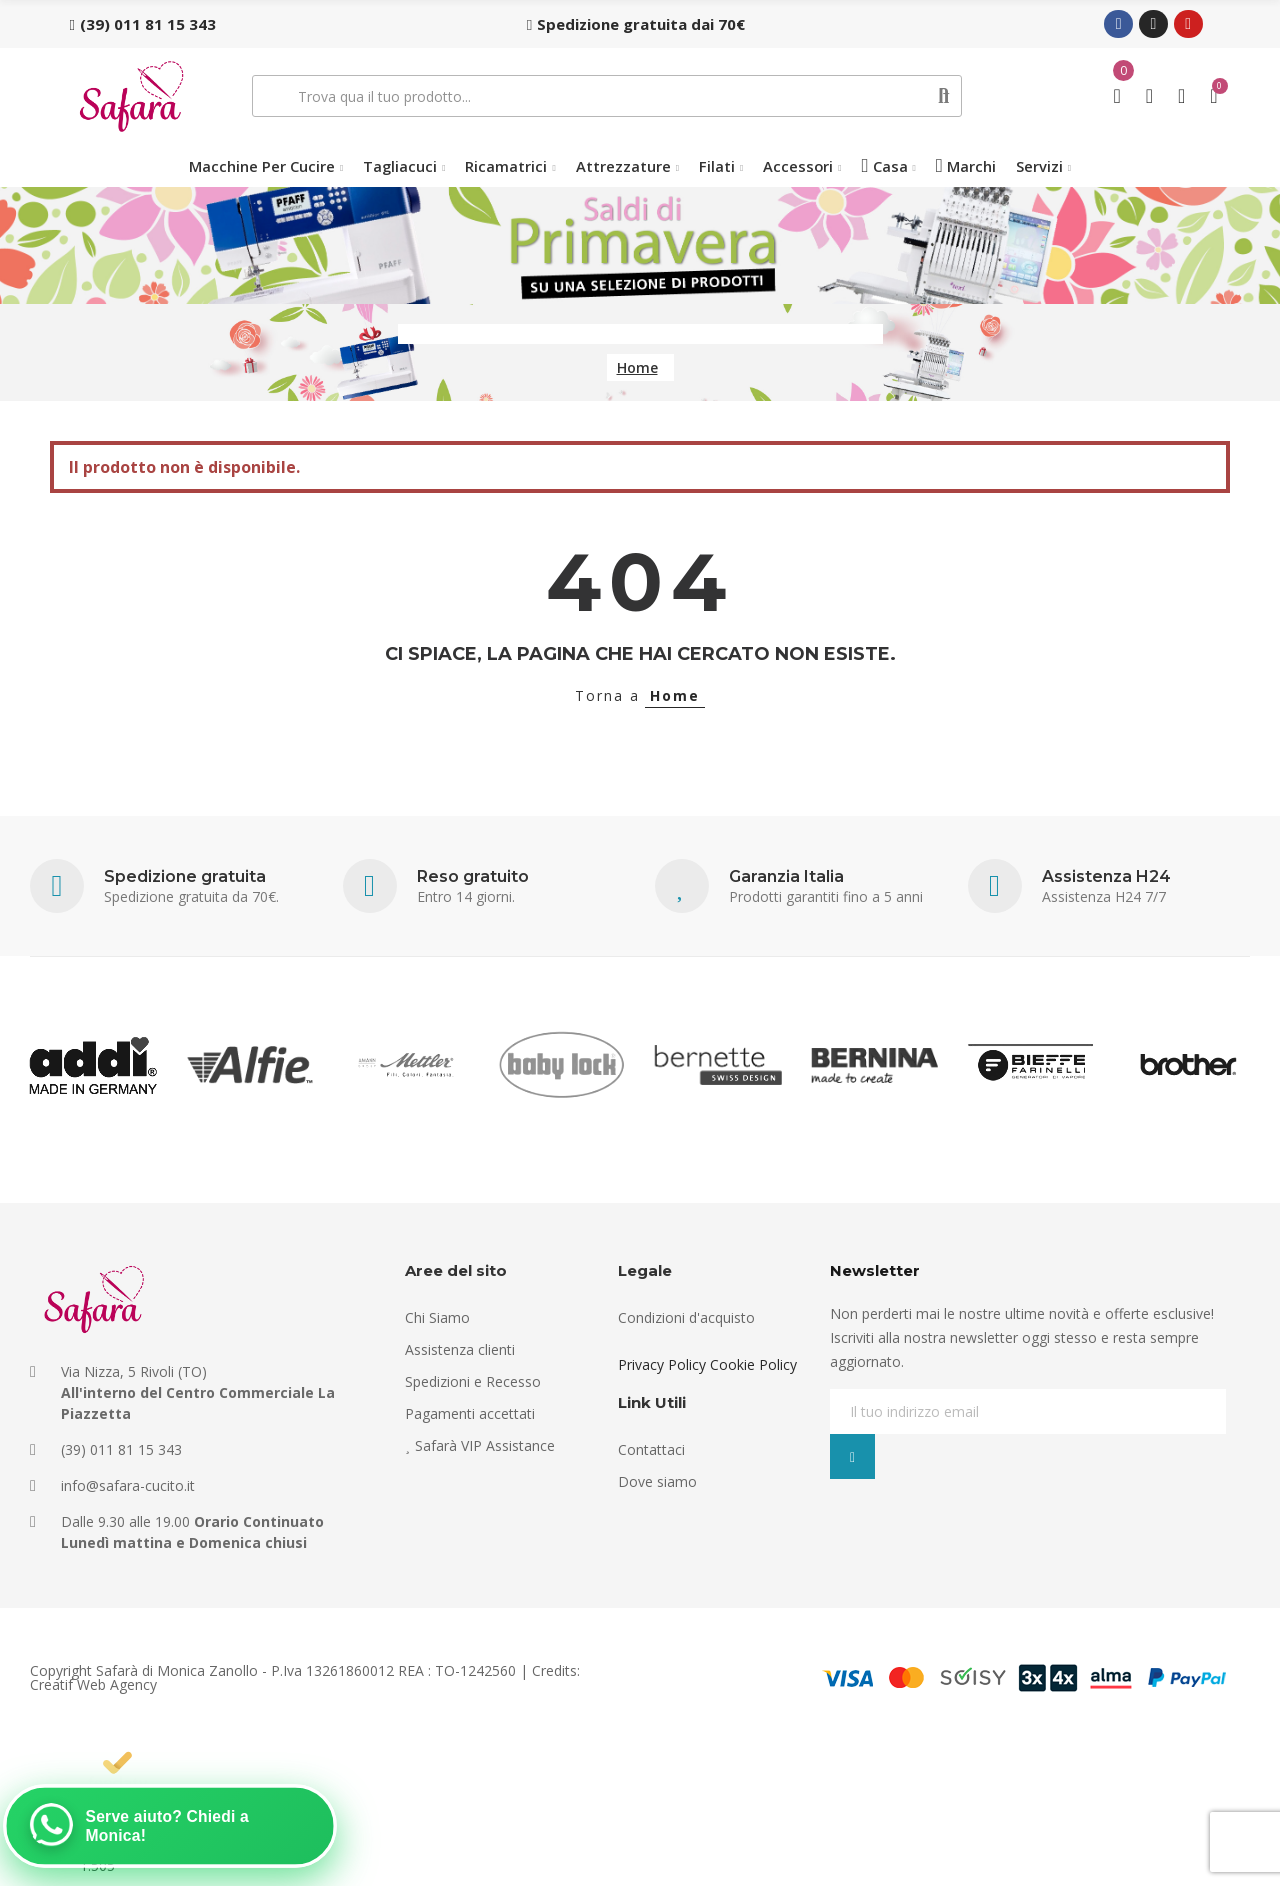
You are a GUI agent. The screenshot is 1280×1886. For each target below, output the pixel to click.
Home (675, 695)
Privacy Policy (662, 1364)
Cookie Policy (753, 1364)
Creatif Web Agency (93, 1684)
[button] (143, 24)
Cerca (944, 96)
